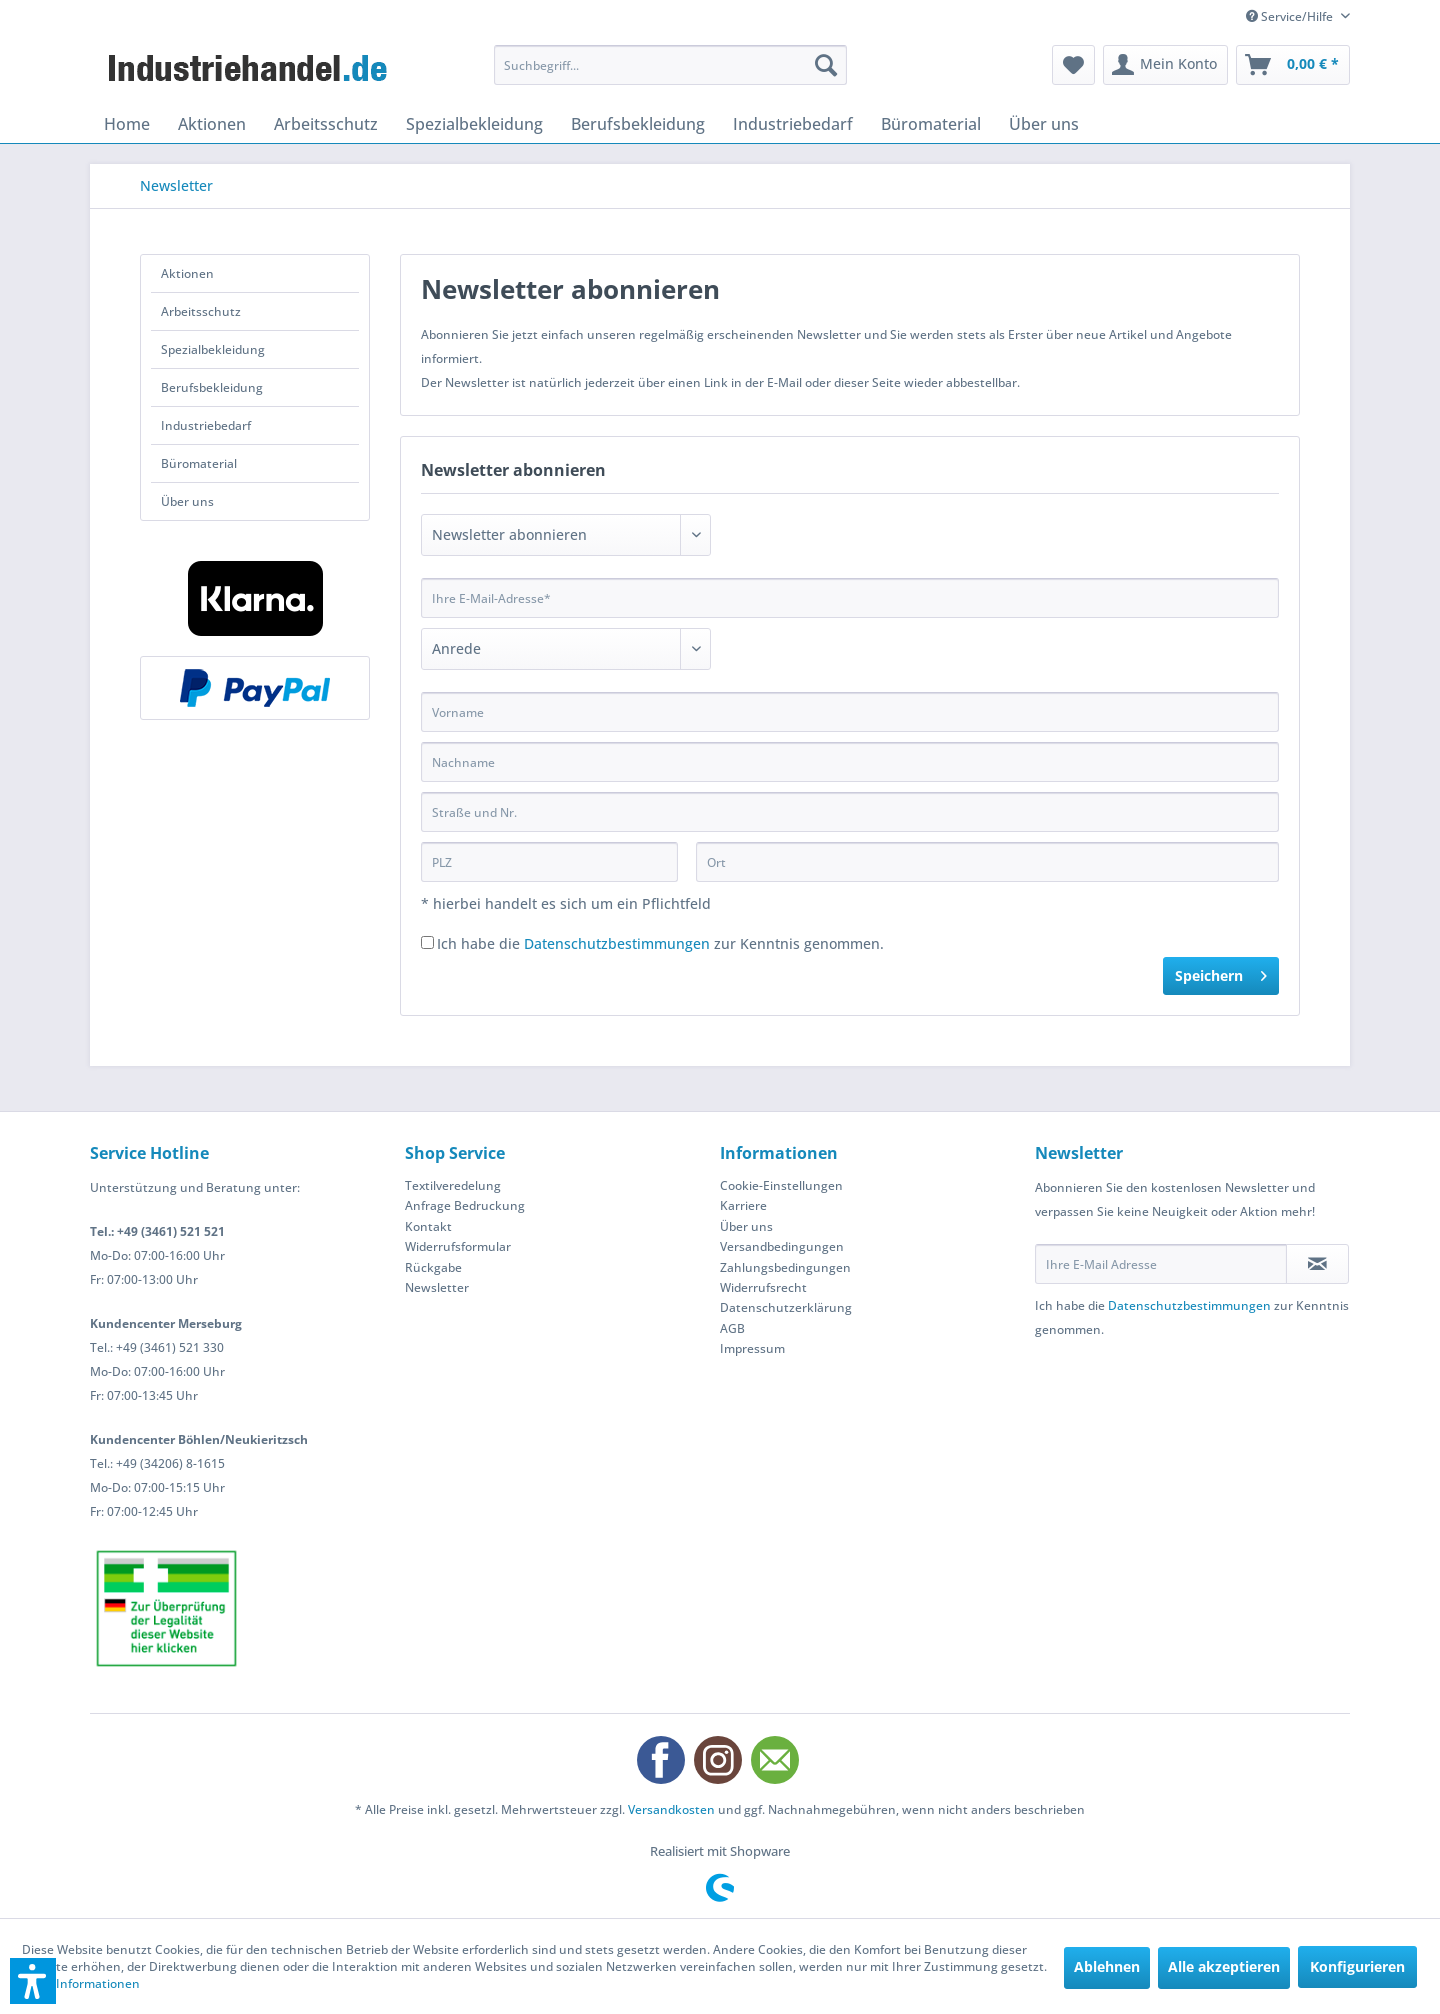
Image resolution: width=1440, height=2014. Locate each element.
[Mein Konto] (1165, 65)
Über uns (187, 501)
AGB (732, 1328)
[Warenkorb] (1293, 65)
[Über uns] (1044, 124)
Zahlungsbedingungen (785, 1267)
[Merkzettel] (1073, 65)
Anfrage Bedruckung (465, 1205)
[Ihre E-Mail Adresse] (1161, 1264)
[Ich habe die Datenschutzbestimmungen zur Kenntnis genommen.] (427, 942)
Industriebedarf (206, 425)
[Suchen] (826, 65)
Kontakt (428, 1226)
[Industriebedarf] (793, 124)
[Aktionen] (212, 124)
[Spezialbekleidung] (474, 124)
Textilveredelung (453, 1185)
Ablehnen (1107, 1966)
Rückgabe (433, 1267)
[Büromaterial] (931, 124)
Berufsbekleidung (212, 387)
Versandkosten (671, 1809)
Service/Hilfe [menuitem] (1291, 16)
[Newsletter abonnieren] (1317, 1264)
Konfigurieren (1357, 1966)
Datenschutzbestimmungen (617, 943)
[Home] (127, 124)
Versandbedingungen (782, 1246)
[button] (33, 1981)
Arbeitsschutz (201, 311)
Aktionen (187, 273)
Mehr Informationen (81, 1983)
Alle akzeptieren (1224, 1966)
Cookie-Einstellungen (781, 1185)
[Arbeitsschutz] (326, 124)
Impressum (752, 1348)
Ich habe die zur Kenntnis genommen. (660, 943)
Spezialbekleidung (213, 349)
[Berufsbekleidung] (638, 124)
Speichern (1221, 972)
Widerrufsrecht (763, 1287)
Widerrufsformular (458, 1246)
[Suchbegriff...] (670, 65)
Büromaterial (199, 463)
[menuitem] (670, 65)
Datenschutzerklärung (786, 1307)
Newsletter (437, 1287)
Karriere (743, 1205)
